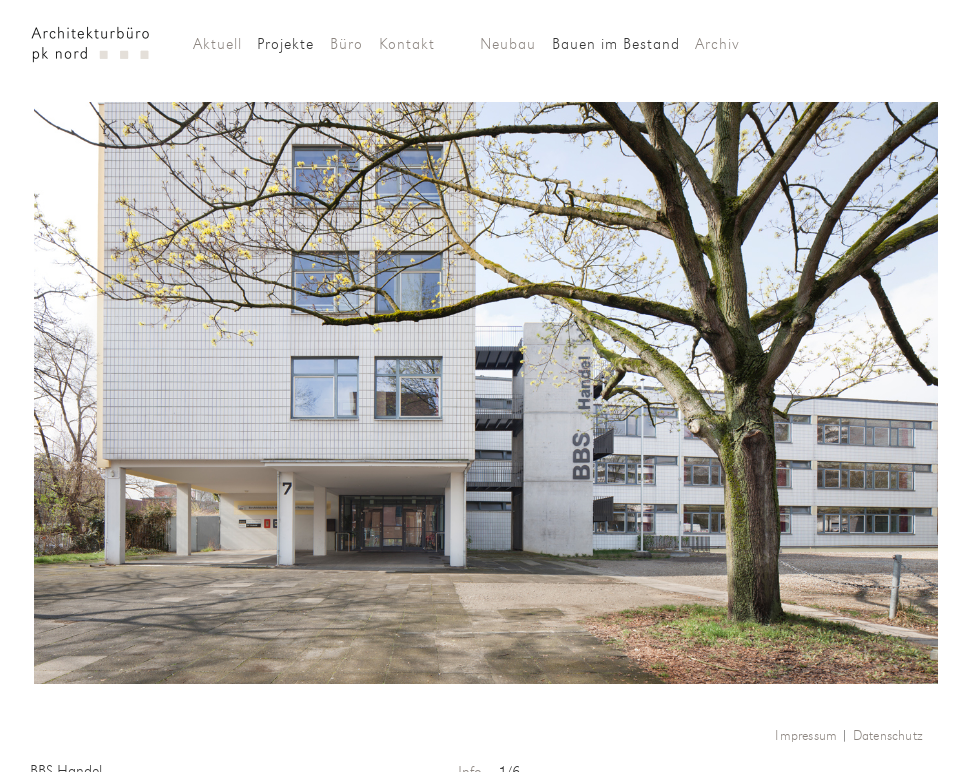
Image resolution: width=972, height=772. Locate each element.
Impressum (806, 736)
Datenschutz (887, 736)
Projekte (285, 45)
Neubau (508, 45)
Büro (346, 45)
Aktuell (217, 45)
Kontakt (407, 45)
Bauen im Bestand (616, 45)
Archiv (717, 45)
